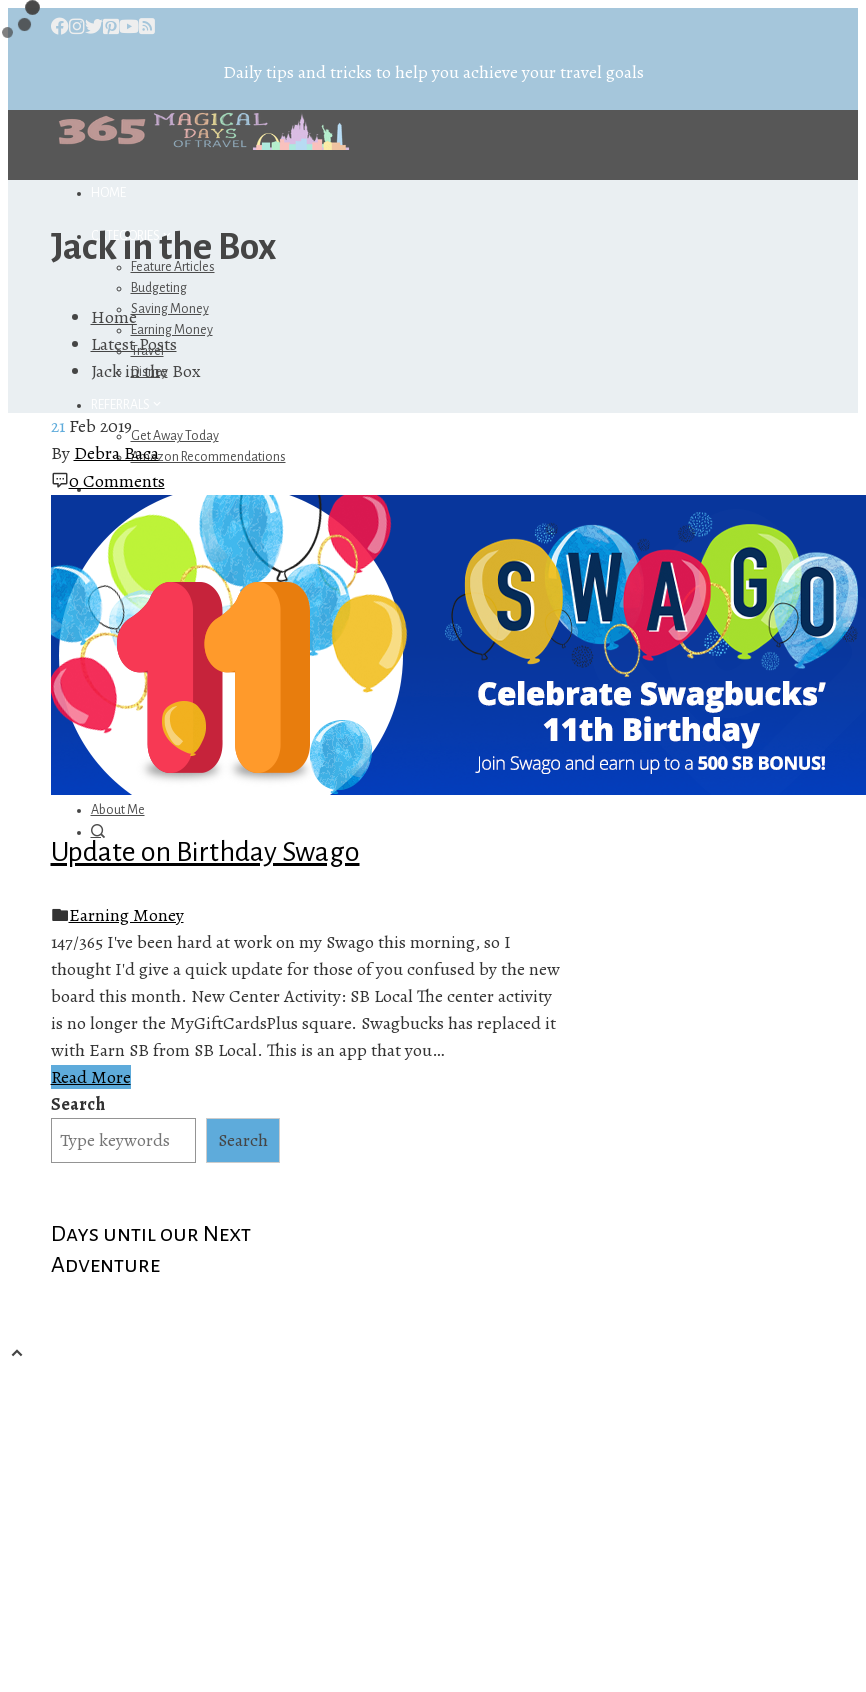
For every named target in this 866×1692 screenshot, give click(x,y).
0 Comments (117, 481)
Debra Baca (116, 453)
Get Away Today (175, 436)
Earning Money (126, 915)
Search (78, 1104)
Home (108, 193)
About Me (118, 810)
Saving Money (170, 309)
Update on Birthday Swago (205, 852)
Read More (91, 1077)
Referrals (127, 405)
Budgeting (159, 288)
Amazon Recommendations (208, 457)
